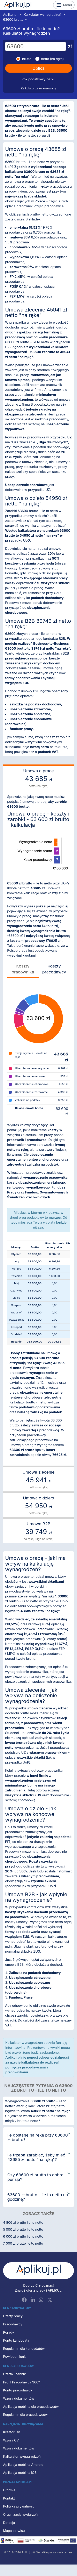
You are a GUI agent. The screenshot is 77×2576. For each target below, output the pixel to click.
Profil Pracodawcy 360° (21, 2382)
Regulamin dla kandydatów (24, 2349)
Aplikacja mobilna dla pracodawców (31, 2407)
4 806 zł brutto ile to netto (23, 2222)
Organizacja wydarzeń (20, 2515)
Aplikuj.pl (18, 5)
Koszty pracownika (23, 969)
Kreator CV (11, 2432)
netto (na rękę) (52, 59)
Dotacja (9, 2523)
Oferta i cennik (14, 2374)
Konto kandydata (16, 2340)
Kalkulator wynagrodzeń (42, 15)
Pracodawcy (12, 2324)
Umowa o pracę (38, 778)
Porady (8, 2332)
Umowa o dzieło (38, 1505)
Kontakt (9, 2498)
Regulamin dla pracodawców (25, 2415)
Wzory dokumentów (18, 2398)
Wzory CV (11, 2440)
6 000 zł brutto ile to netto (23, 2236)
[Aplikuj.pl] (38, 2270)
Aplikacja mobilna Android (23, 2465)
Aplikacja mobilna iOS (20, 2473)
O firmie (9, 2490)
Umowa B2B (38, 1531)
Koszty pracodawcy (54, 969)
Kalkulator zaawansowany (38, 88)
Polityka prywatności (19, 2506)
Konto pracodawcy (17, 2390)
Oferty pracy (13, 2316)
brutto (26, 59)
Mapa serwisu (14, 2531)
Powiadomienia (14, 2357)
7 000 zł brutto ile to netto (23, 2243)
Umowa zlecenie (38, 1479)
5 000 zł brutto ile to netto (23, 2229)
